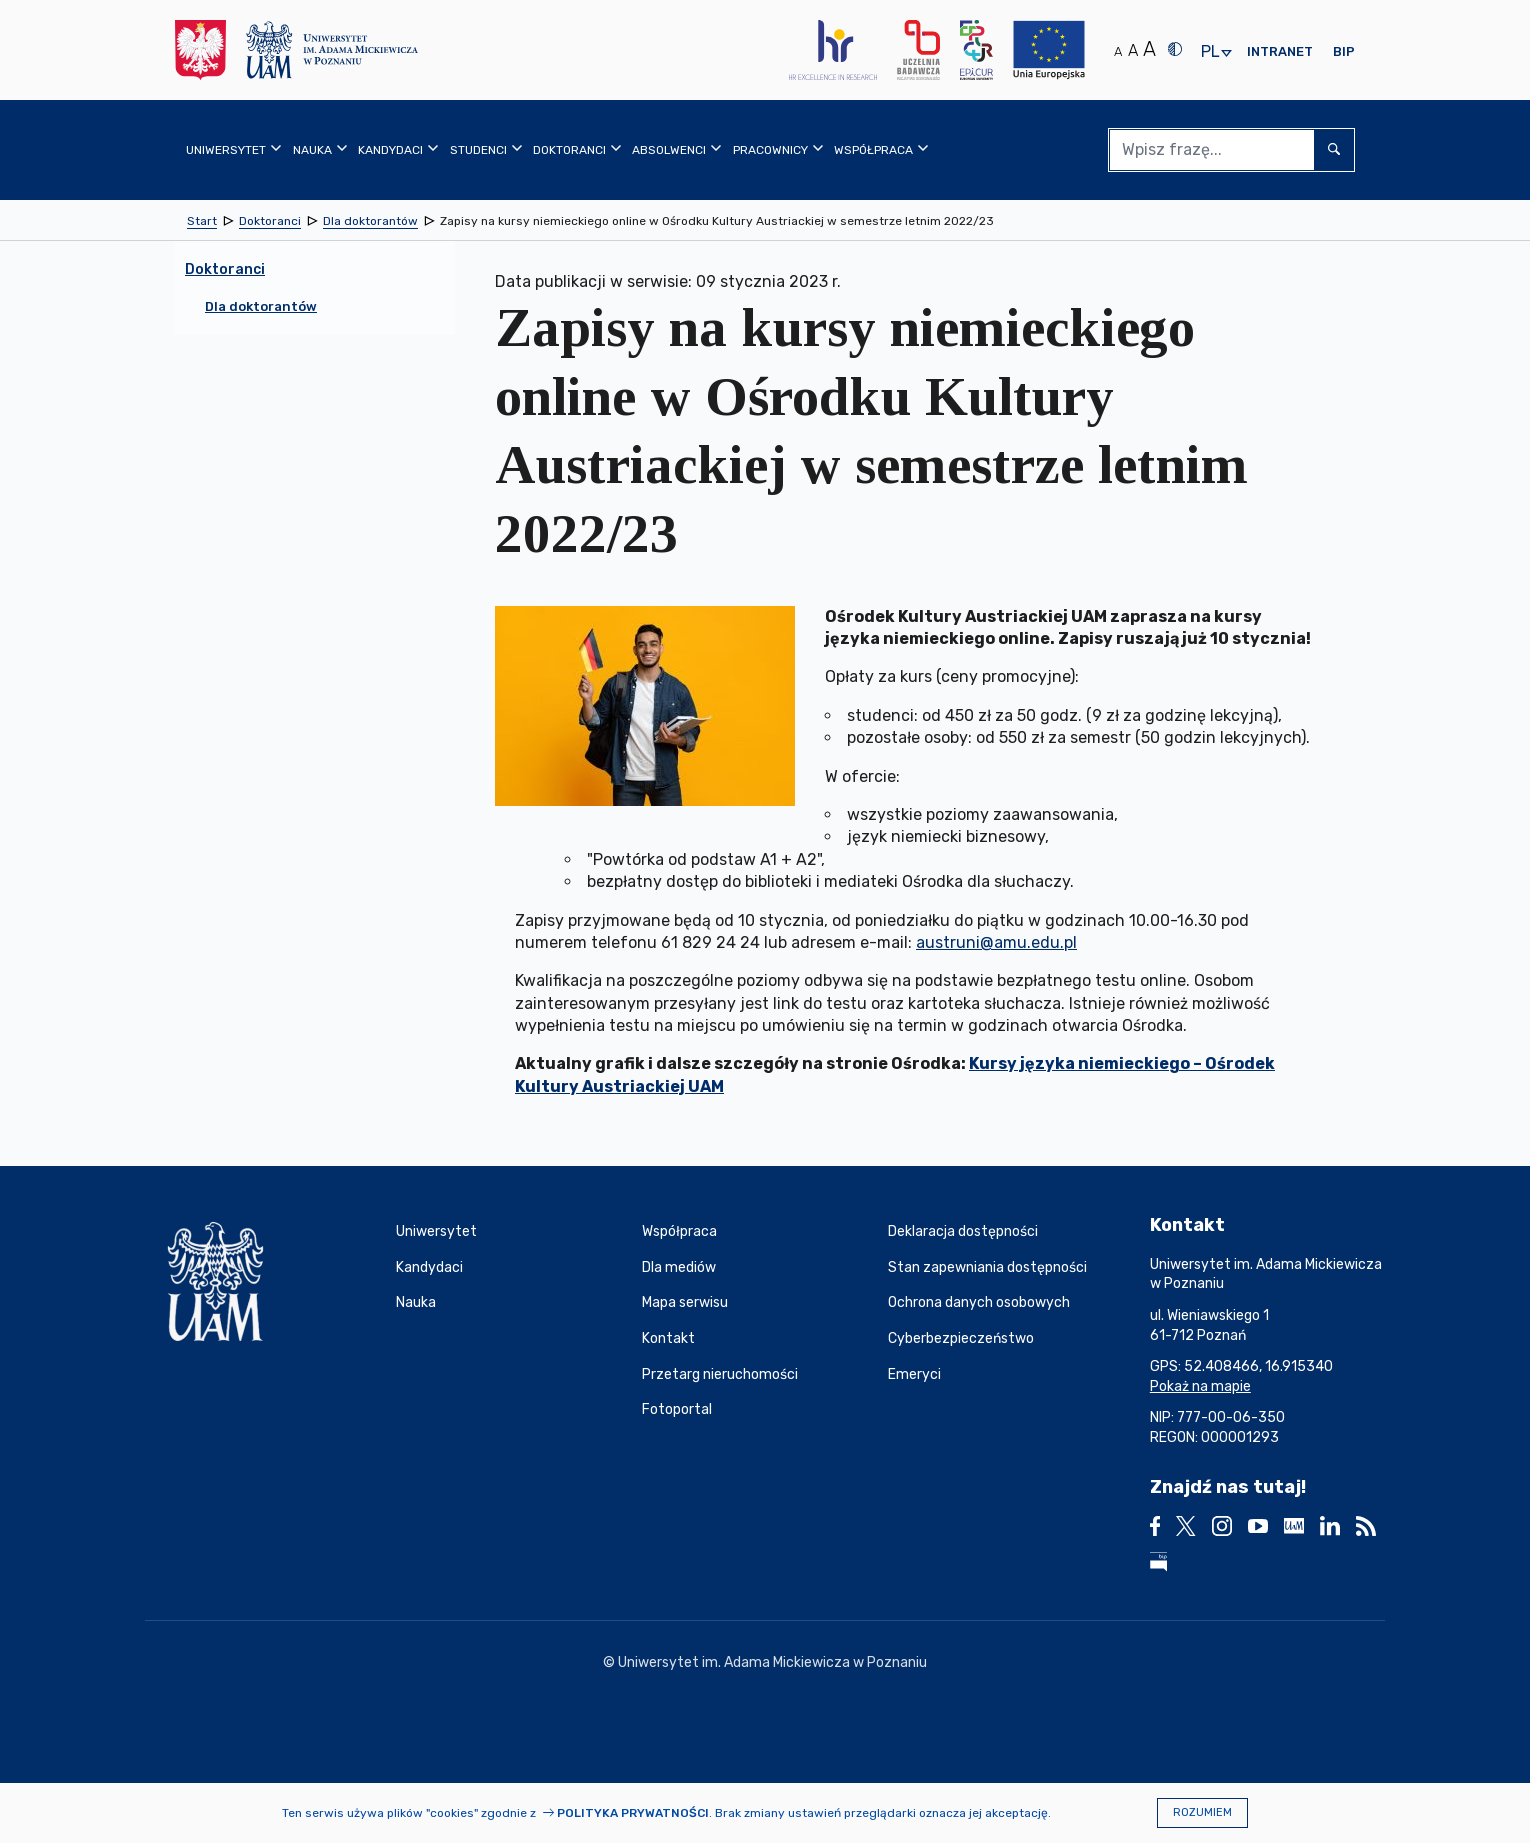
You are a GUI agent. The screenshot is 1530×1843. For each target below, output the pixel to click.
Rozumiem (1202, 1812)
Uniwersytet (436, 1231)
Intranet (1280, 51)
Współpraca (679, 1231)
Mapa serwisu (685, 1302)
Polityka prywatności (633, 1813)
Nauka (416, 1302)
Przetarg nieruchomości (720, 1374)
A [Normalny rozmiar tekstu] (1118, 51)
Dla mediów (679, 1267)
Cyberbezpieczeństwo (961, 1338)
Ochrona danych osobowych (979, 1302)
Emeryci (914, 1374)
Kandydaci (429, 1267)
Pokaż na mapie (1200, 1386)
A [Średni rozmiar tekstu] (1133, 50)
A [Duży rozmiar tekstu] (1149, 49)
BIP (1344, 51)
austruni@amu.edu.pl (996, 942)
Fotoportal (677, 1409)
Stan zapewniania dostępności (987, 1267)
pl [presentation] (1210, 52)
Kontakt (668, 1338)
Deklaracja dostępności (963, 1231)
